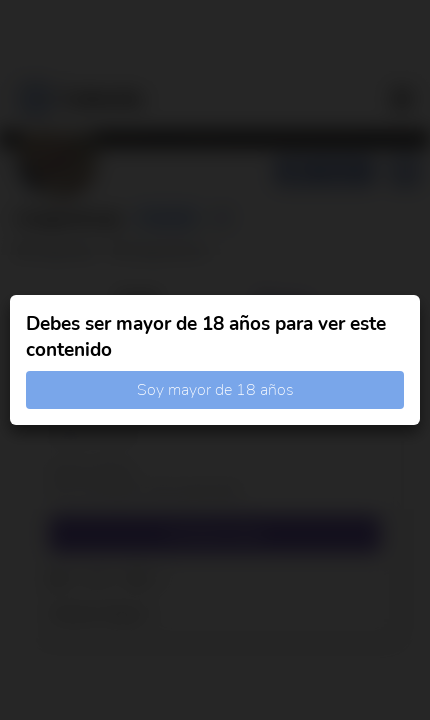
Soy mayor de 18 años (215, 390)
